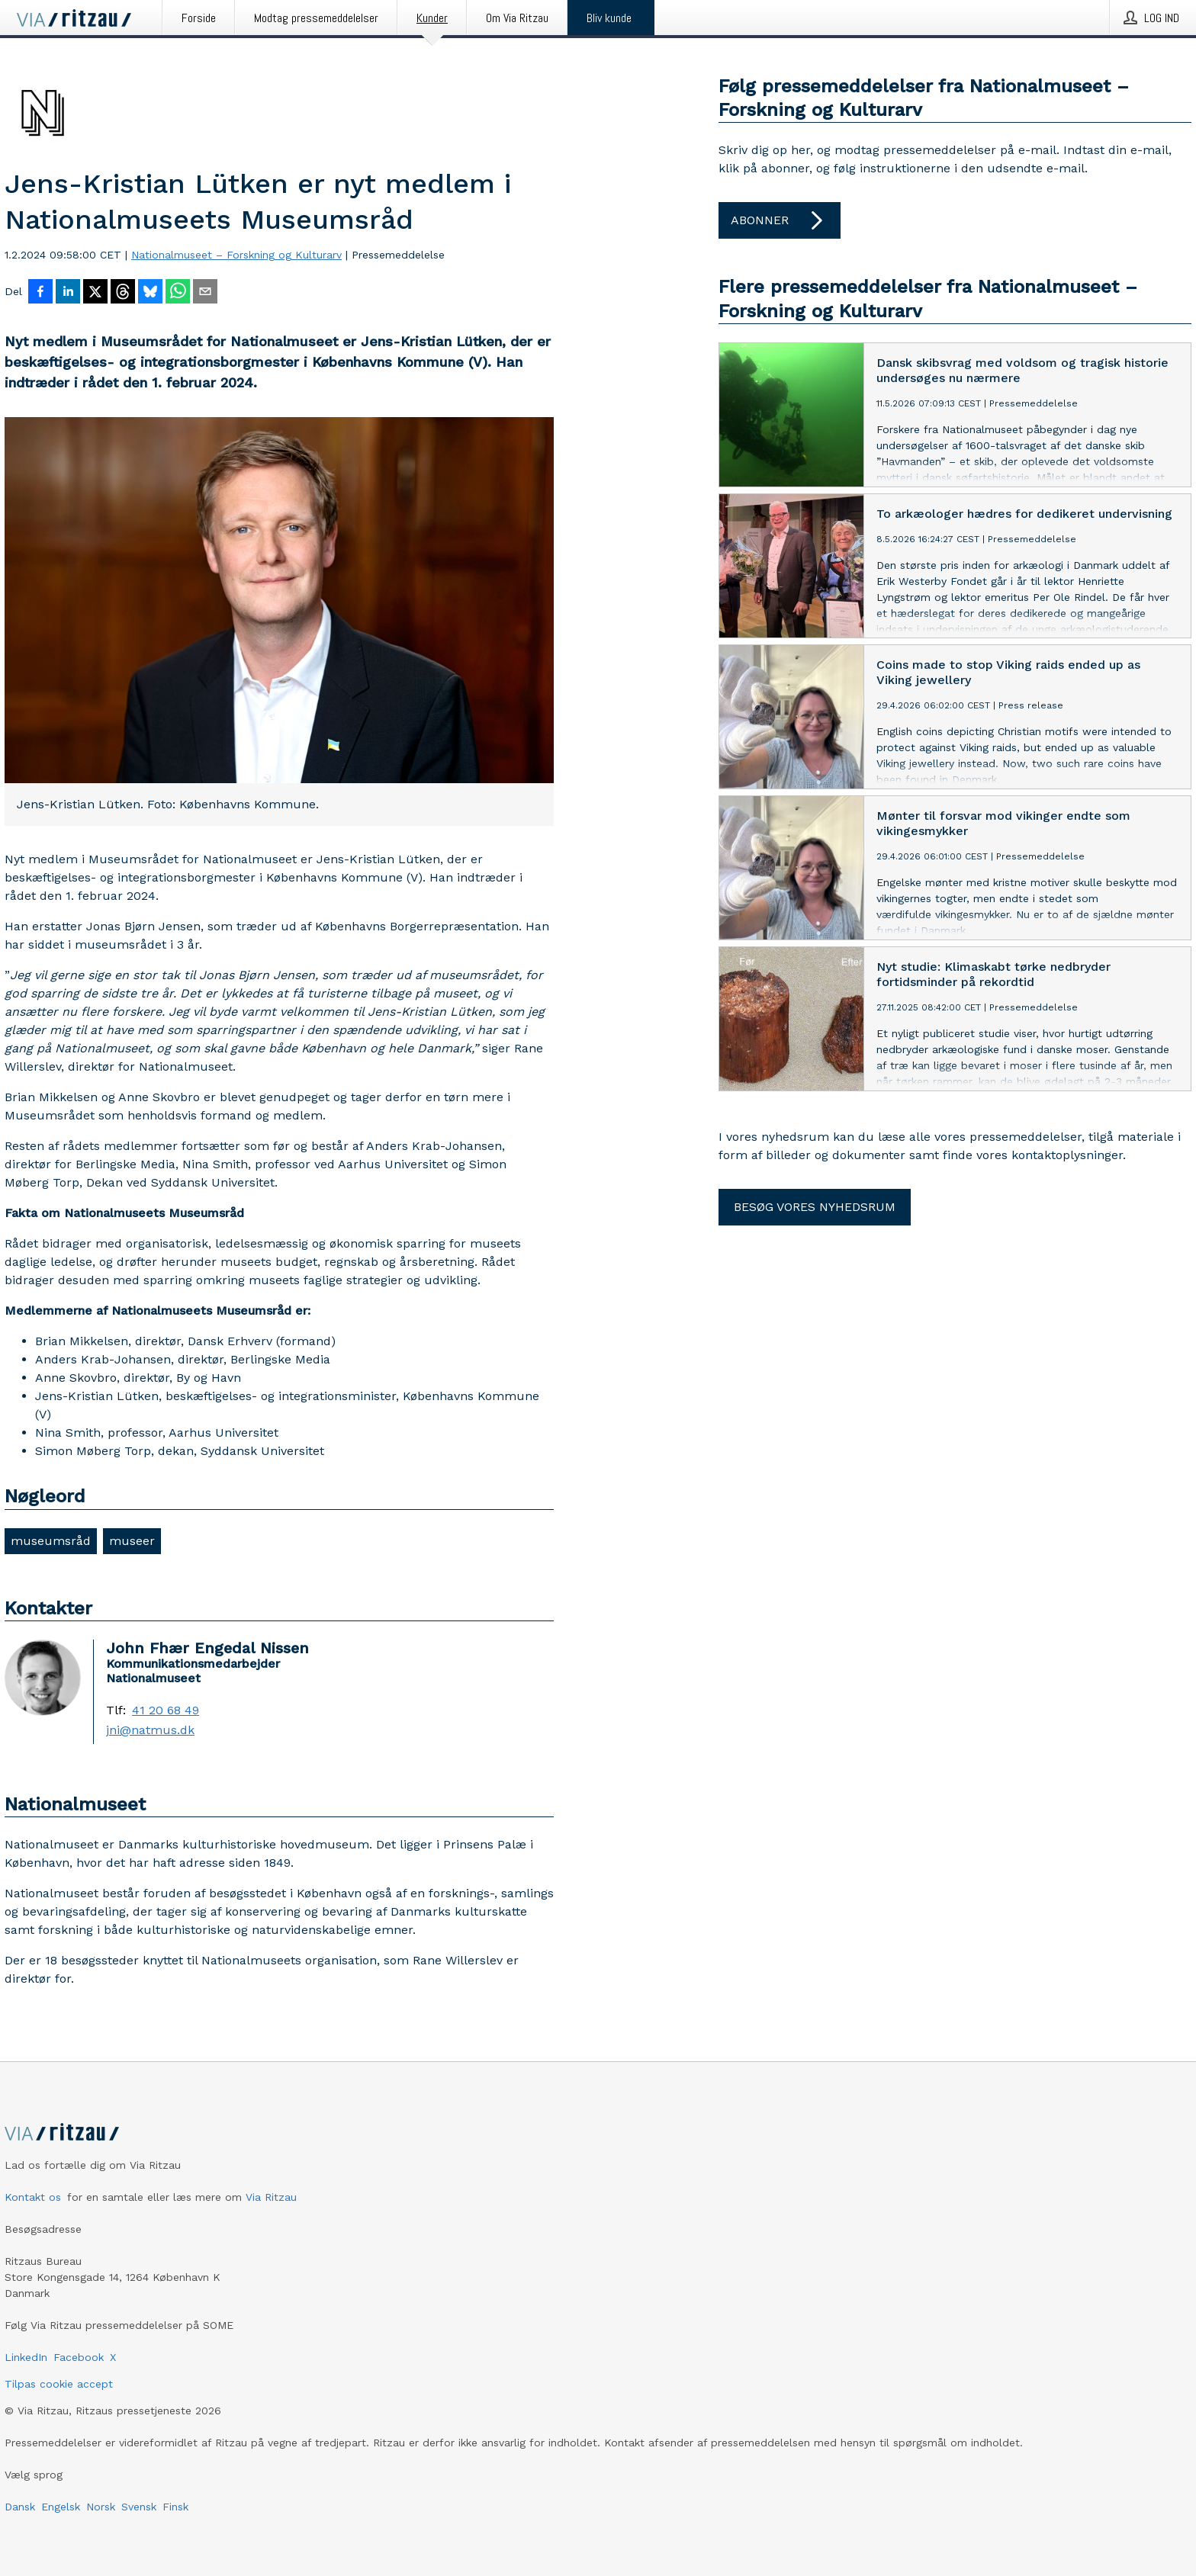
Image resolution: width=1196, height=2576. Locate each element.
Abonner (779, 220)
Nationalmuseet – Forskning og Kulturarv (236, 255)
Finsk (175, 2507)
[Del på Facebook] (40, 293)
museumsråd (51, 1541)
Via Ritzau (271, 2197)
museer (132, 1541)
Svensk (138, 2507)
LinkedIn (26, 2357)
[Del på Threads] (123, 293)
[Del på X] (95, 293)
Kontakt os (33, 2197)
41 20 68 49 (165, 1710)
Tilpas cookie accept (59, 2384)
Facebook (78, 2357)
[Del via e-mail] (205, 293)
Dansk (20, 2507)
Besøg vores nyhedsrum (814, 1207)
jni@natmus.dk (150, 1730)
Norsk (100, 2507)
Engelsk (60, 2507)
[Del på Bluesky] (150, 293)
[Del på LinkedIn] (68, 293)
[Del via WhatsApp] (178, 293)
